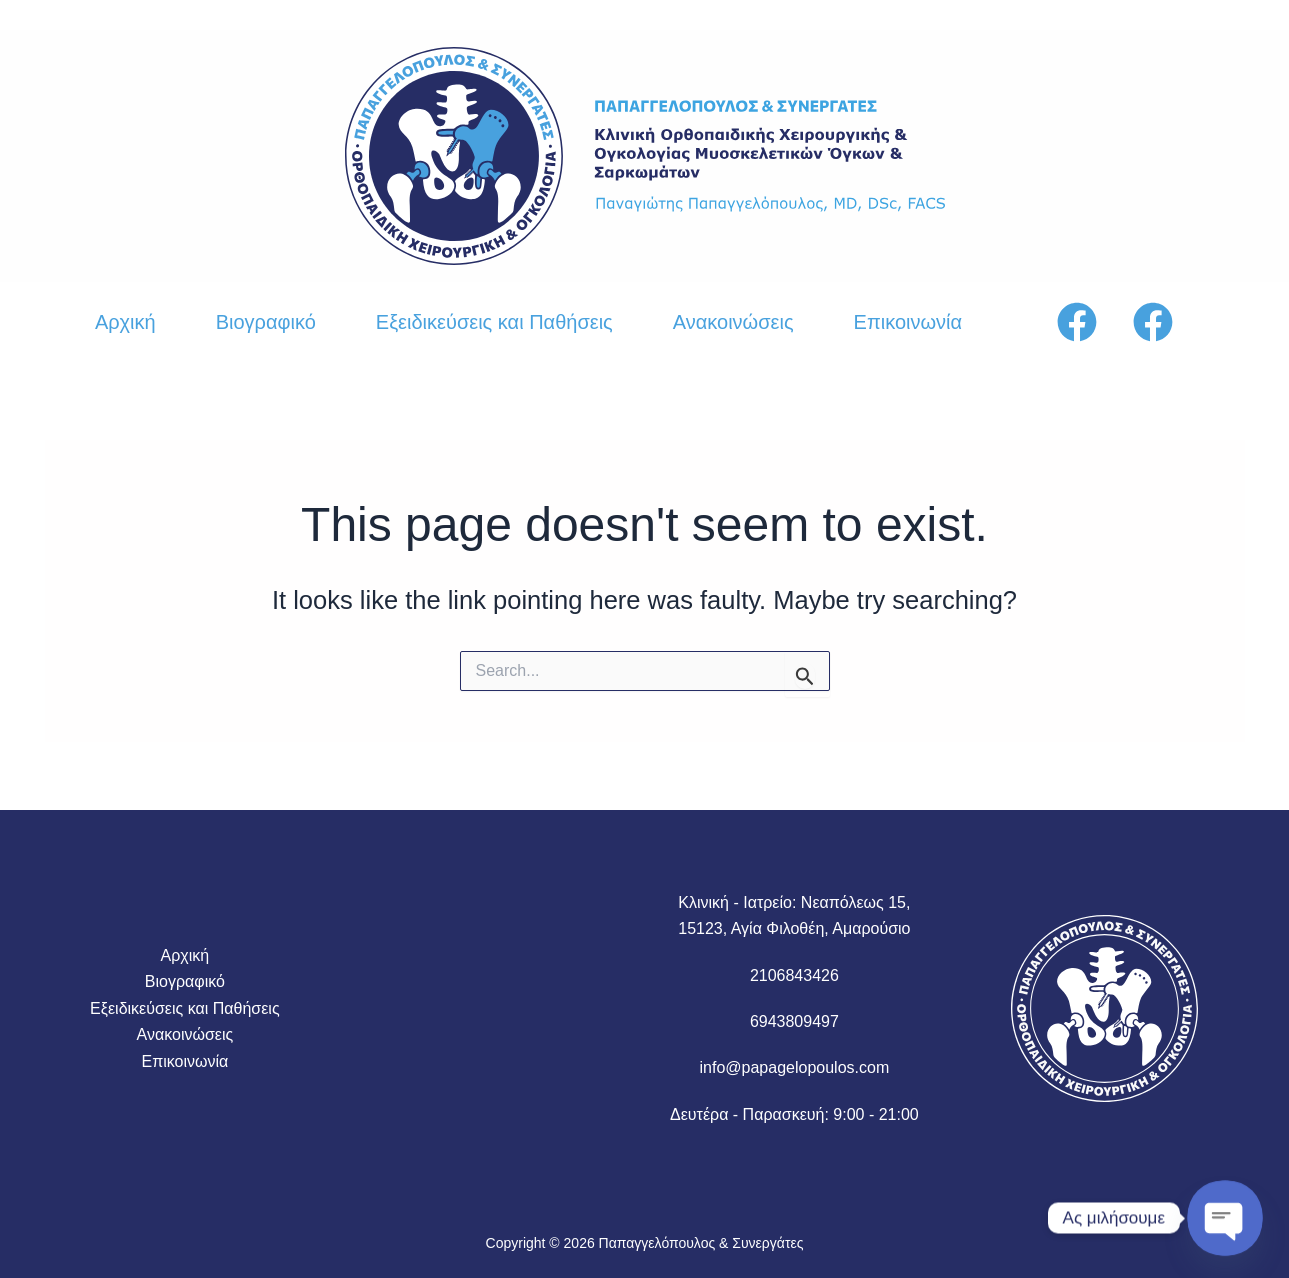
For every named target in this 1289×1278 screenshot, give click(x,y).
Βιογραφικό (266, 322)
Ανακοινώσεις (733, 322)
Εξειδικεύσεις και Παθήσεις (494, 322)
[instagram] (1156, 322)
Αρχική (125, 322)
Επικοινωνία (908, 322)
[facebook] (1080, 322)
